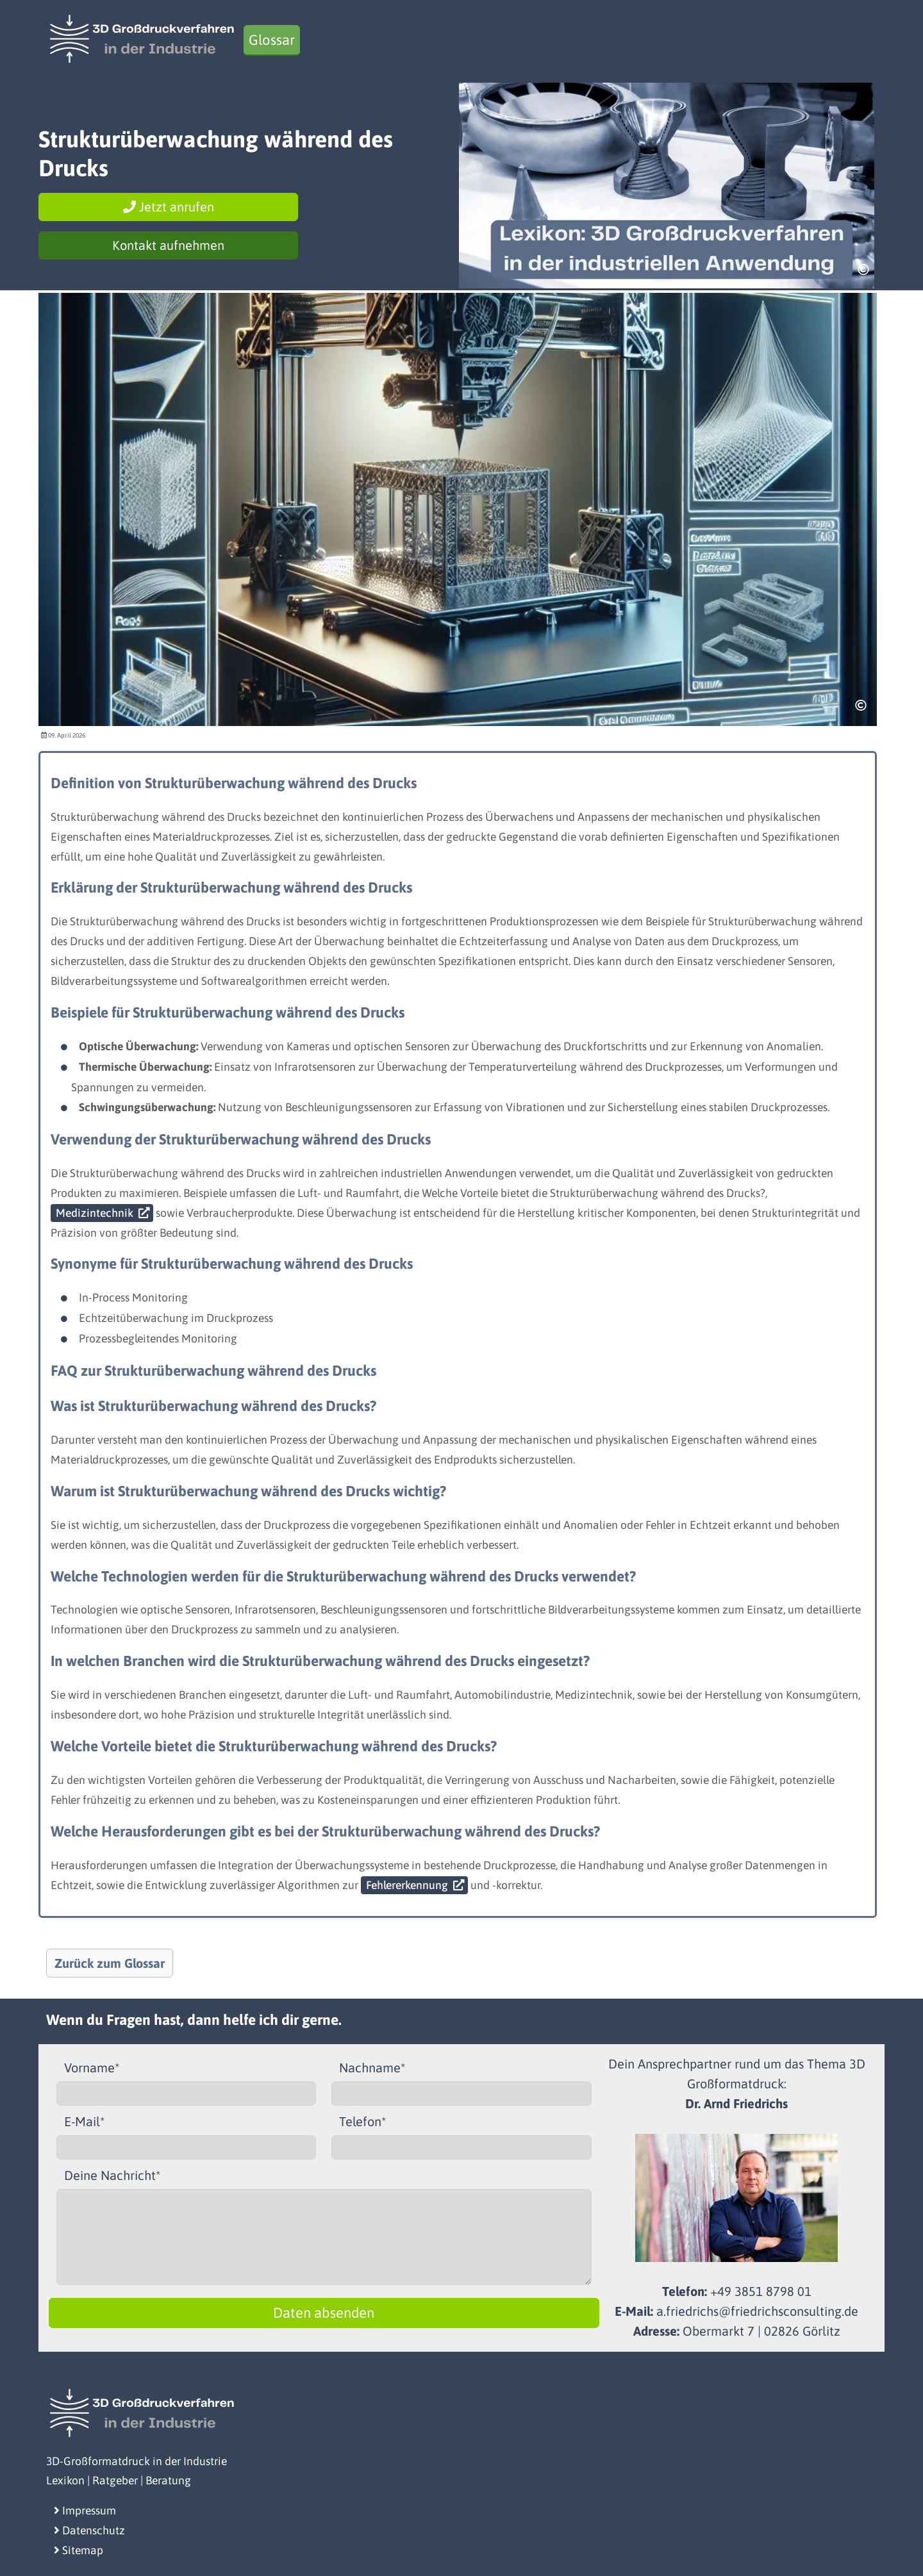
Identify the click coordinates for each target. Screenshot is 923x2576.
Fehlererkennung (407, 1885)
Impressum (85, 2510)
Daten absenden (323, 2312)
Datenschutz (89, 2530)
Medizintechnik (94, 1213)
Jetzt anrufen (168, 206)
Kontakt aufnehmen (168, 245)
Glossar (272, 39)
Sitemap (78, 2550)
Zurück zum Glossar (109, 1963)
